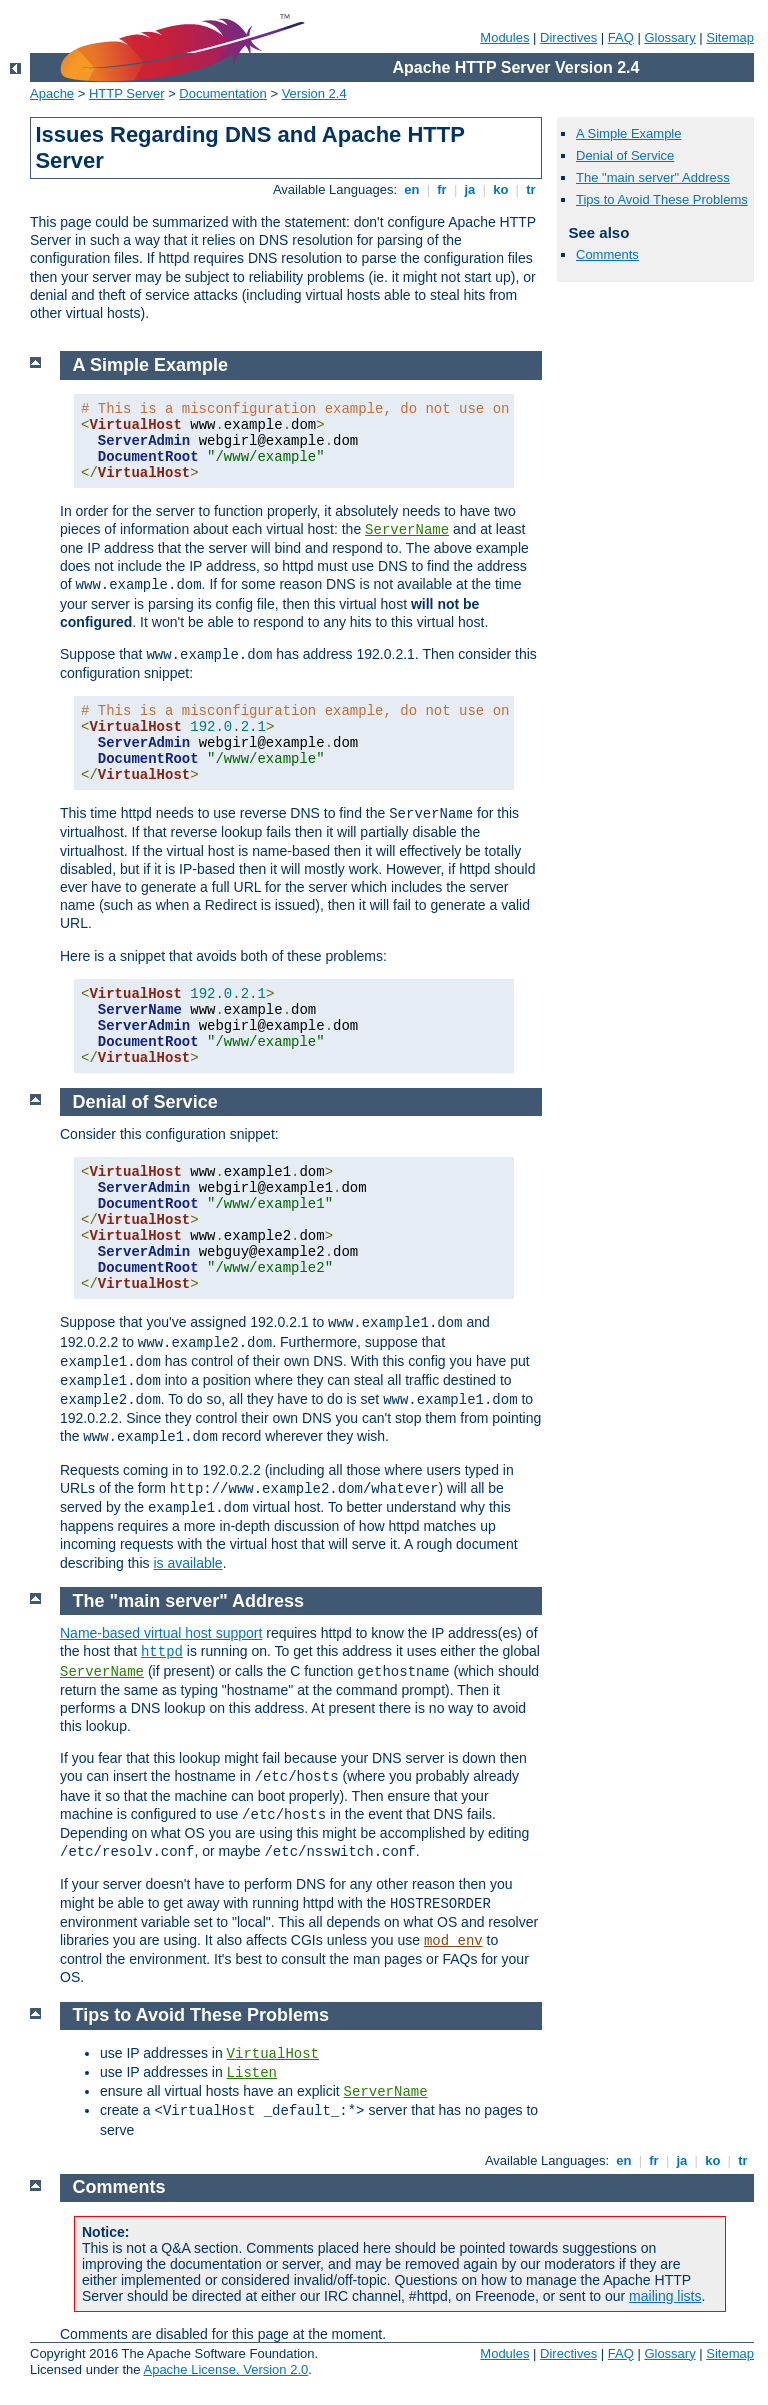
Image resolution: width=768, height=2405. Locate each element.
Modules (504, 37)
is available (187, 1563)
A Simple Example (629, 133)
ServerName (407, 530)
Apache (52, 93)
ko (501, 189)
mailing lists (665, 2296)
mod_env (453, 1941)
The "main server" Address (653, 177)
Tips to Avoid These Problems (662, 199)
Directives (568, 37)
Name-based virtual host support (161, 1633)
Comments (607, 254)
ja (470, 189)
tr (531, 189)
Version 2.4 (314, 93)
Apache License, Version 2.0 (225, 2369)
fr (442, 189)
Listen (252, 2073)
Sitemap (730, 37)
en (412, 189)
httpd (162, 1652)
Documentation (222, 93)
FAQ (621, 37)
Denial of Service (625, 155)
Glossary (669, 37)
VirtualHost (273, 2054)
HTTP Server (127, 93)
